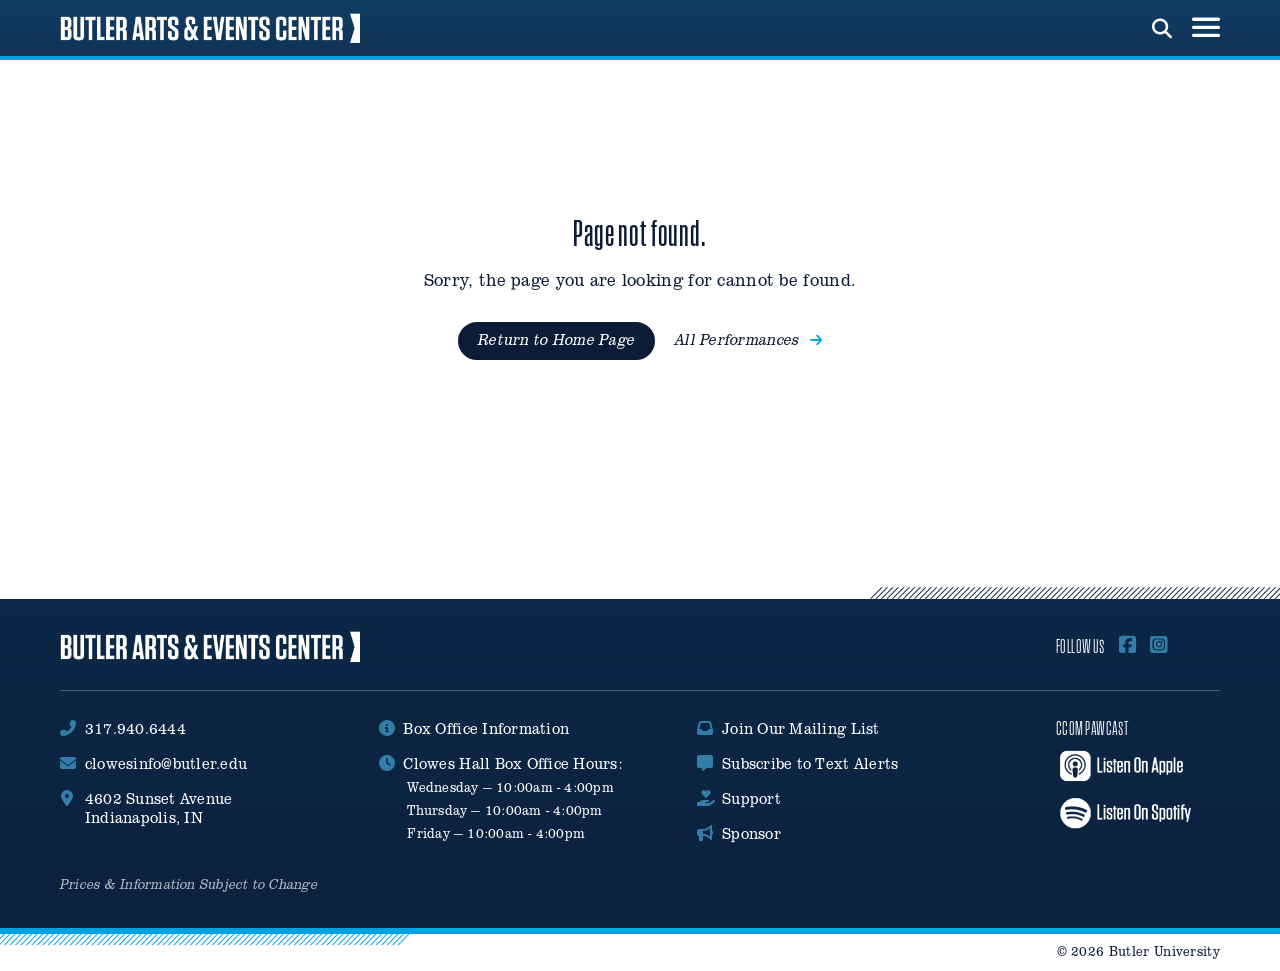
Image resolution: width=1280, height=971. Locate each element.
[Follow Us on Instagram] (1159, 646)
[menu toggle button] (1206, 28)
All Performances (748, 340)
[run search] (1162, 26)
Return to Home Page (556, 339)
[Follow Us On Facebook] (1128, 646)
